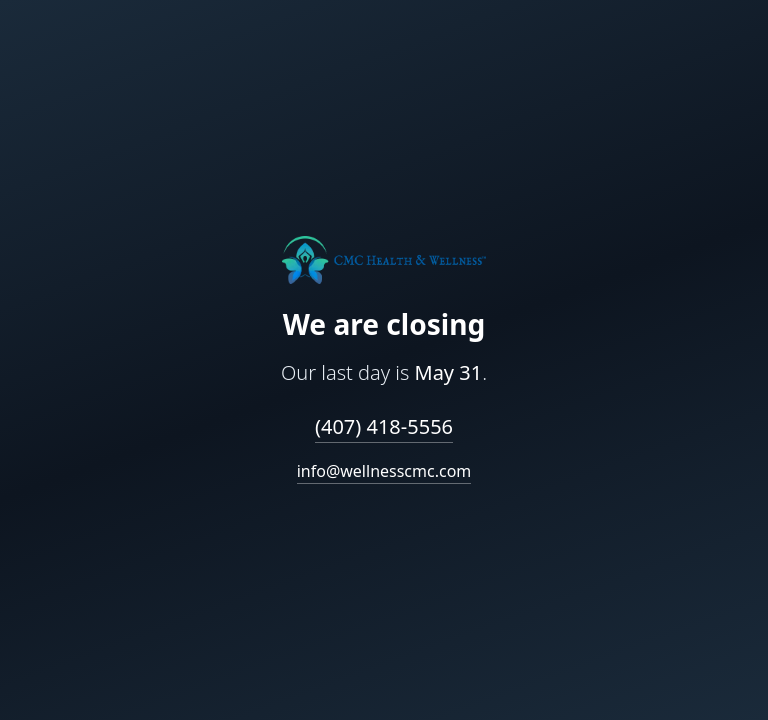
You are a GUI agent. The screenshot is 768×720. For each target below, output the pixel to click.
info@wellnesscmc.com (384, 471)
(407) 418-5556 (384, 426)
